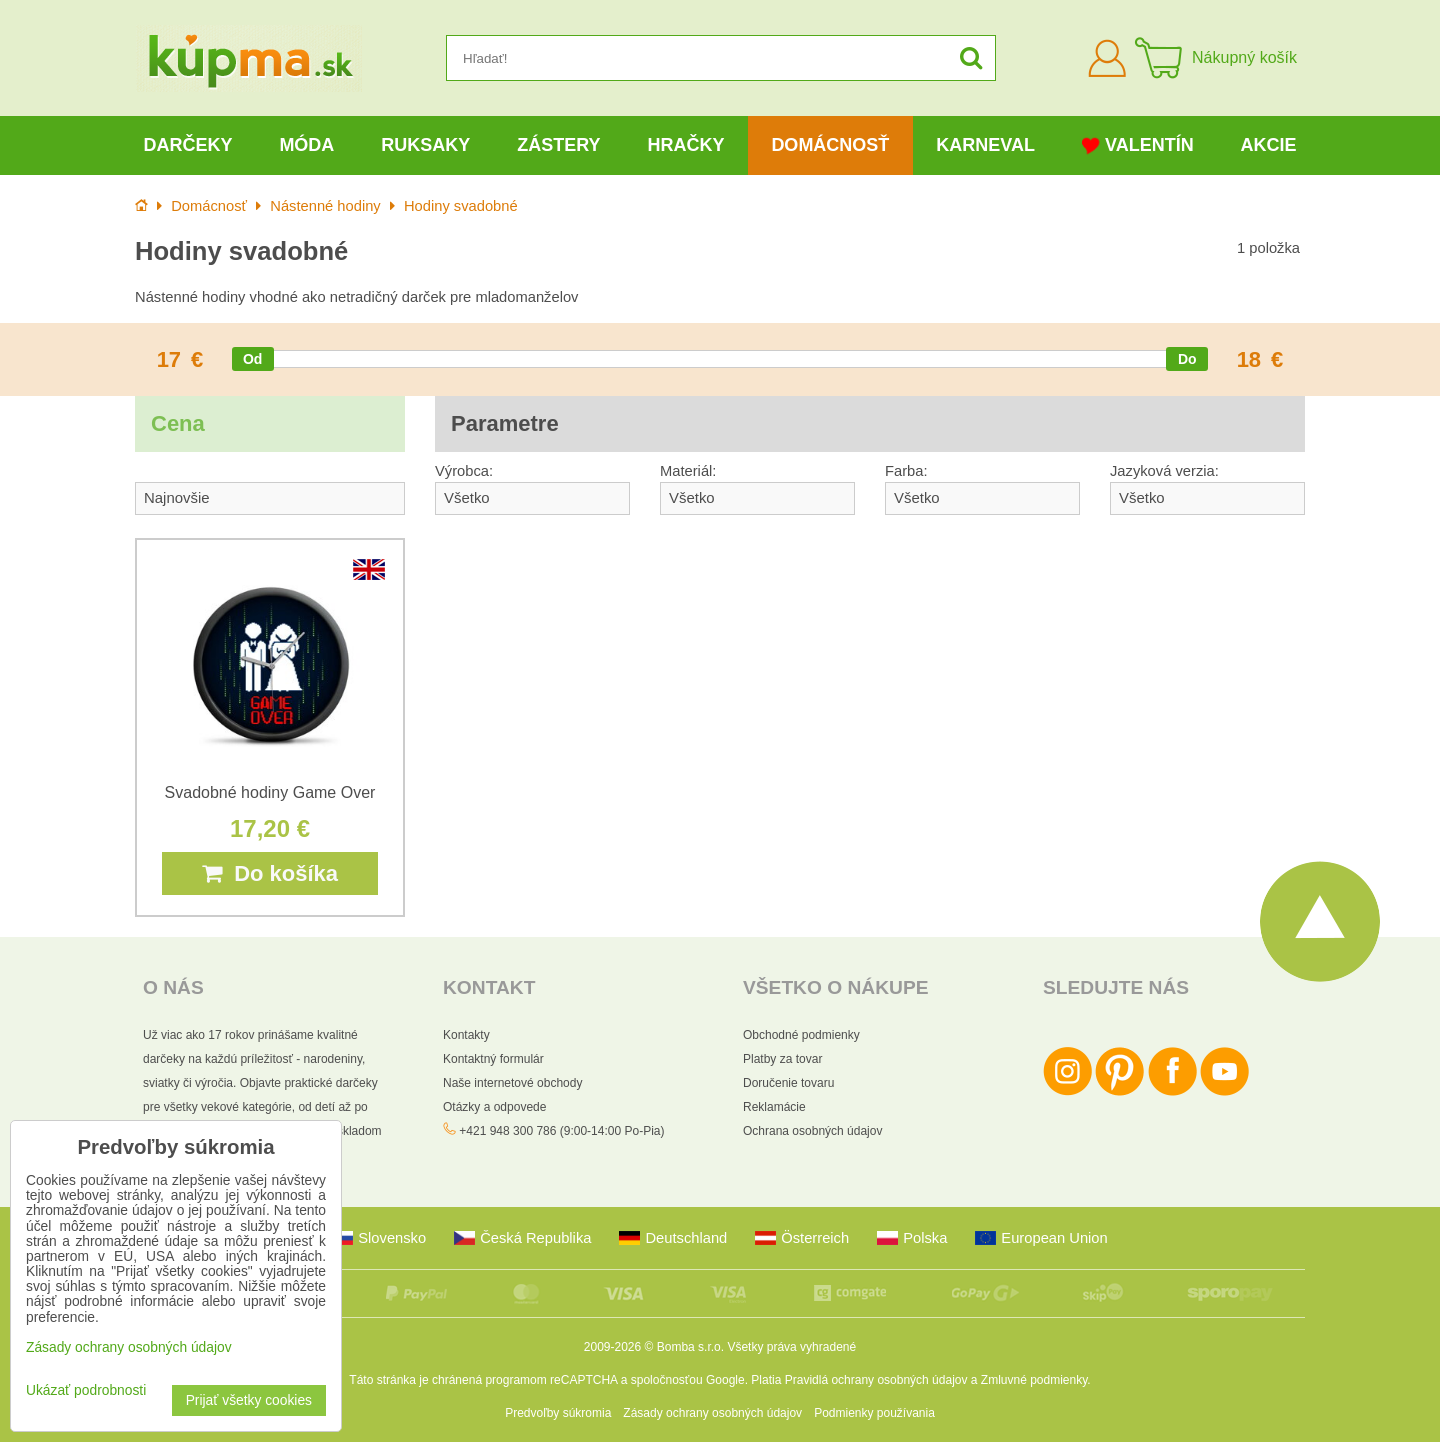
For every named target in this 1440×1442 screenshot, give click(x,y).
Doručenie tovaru (788, 1083)
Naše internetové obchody (512, 1083)
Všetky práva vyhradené (791, 1347)
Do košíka (270, 873)
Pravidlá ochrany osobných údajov (876, 1380)
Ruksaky (425, 145)
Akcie (1269, 145)
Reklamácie (774, 1107)
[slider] (253, 359)
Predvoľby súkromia (558, 1413)
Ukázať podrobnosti (86, 1390)
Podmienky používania (874, 1413)
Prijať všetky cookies (249, 1400)
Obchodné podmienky (801, 1035)
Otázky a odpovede (494, 1107)
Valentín (1138, 145)
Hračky (685, 145)
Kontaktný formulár (493, 1059)
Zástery (558, 145)
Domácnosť (830, 145)
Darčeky (187, 145)
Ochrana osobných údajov (812, 1131)
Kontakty (466, 1035)
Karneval (985, 145)
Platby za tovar (782, 1059)
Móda (306, 145)
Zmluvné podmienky (1034, 1380)
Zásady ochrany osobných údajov (712, 1413)
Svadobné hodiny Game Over (270, 792)
